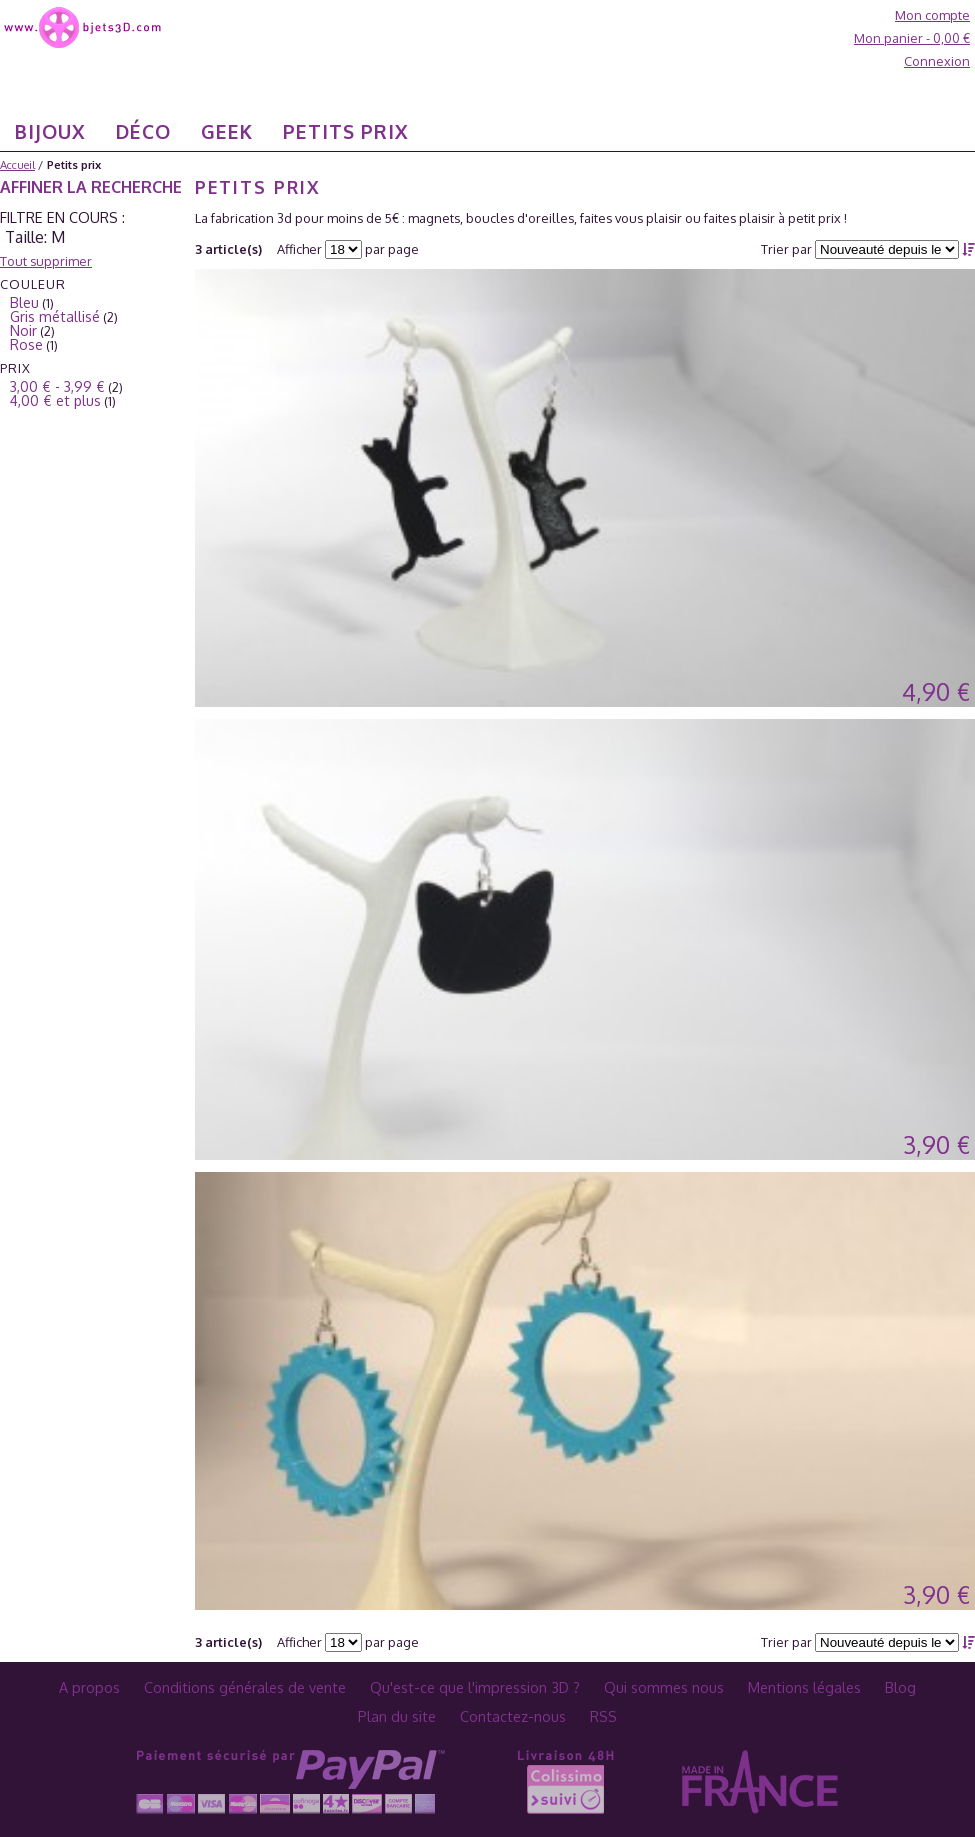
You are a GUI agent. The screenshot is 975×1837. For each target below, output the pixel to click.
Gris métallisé (55, 316)
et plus (55, 400)
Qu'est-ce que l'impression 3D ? (475, 1687)
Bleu (24, 302)
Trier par (786, 249)
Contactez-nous (513, 1716)
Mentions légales (804, 1687)
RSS (603, 1716)
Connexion (937, 61)
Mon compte (932, 15)
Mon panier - (912, 38)
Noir (23, 330)
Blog (900, 1687)
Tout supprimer (46, 261)
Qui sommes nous (664, 1687)
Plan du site (397, 1716)
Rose (26, 344)
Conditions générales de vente (245, 1687)
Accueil (17, 164)
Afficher (299, 249)
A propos (89, 1687)
